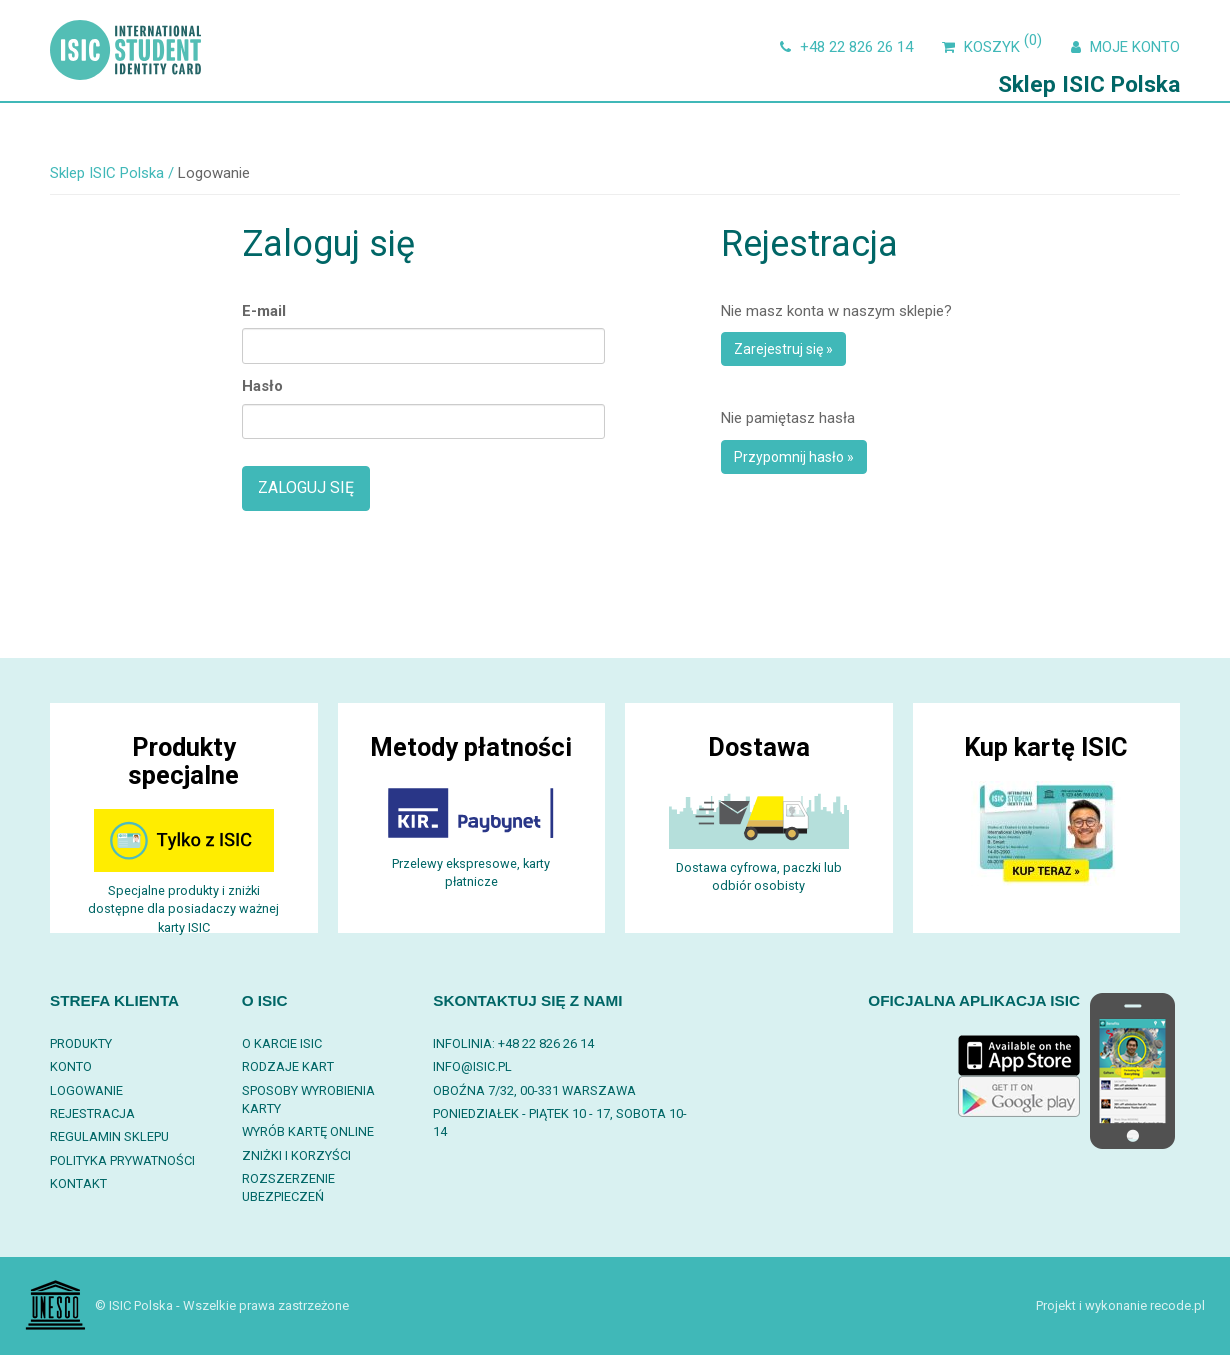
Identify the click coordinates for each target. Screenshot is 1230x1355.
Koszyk (991, 47)
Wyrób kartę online (308, 1131)
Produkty (81, 1043)
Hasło (262, 386)
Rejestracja (92, 1113)
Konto (71, 1066)
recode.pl (1177, 1305)
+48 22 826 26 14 (844, 47)
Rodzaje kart (288, 1066)
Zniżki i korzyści (296, 1155)
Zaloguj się (306, 487)
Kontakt (78, 1183)
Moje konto (1123, 47)
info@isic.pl (472, 1066)
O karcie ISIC (282, 1043)
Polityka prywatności (122, 1160)
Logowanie (86, 1090)
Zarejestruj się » (783, 349)
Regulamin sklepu (109, 1136)
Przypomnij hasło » (794, 457)
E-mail (264, 311)
